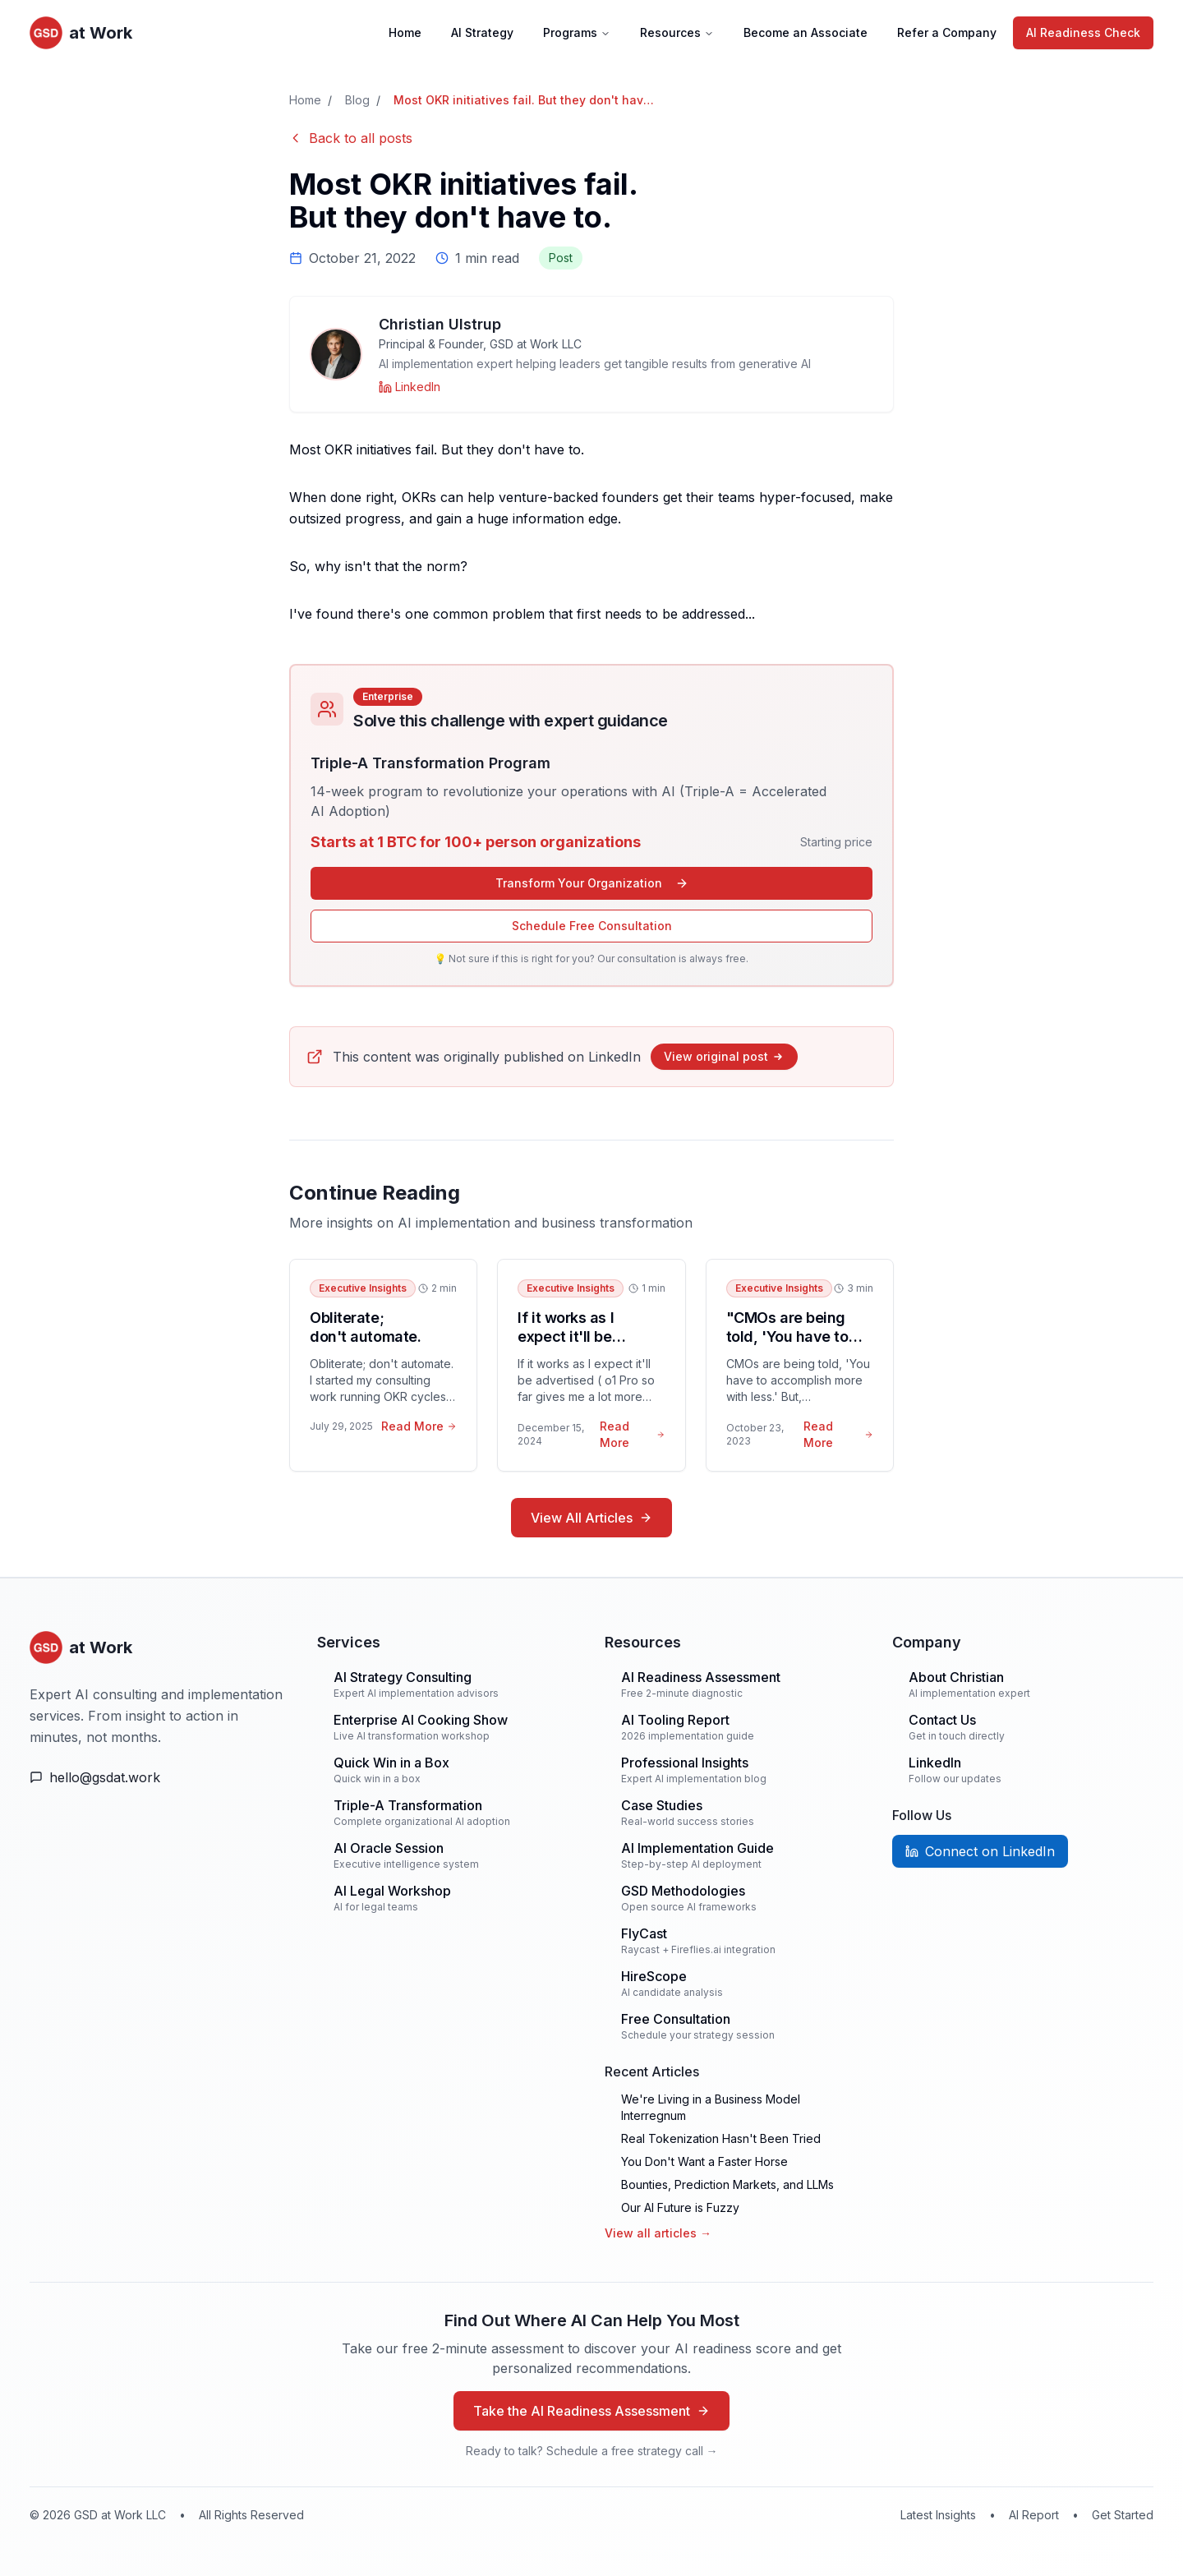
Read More (419, 1426)
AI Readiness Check (1083, 32)
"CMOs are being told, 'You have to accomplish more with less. (787, 1345)
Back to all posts (350, 138)
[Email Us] (160, 1777)
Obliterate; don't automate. (365, 1327)
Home (405, 32)
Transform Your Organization (591, 883)
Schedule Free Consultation (592, 926)
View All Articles (591, 1517)
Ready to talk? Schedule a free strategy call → (592, 2451)
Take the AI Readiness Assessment (591, 2411)
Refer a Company (947, 32)
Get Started (1122, 2515)
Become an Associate (805, 32)
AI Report (1034, 2515)
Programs (576, 32)
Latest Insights (938, 2515)
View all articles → (658, 2233)
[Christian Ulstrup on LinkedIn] (409, 387)
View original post (724, 1056)
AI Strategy (482, 32)
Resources (677, 32)
